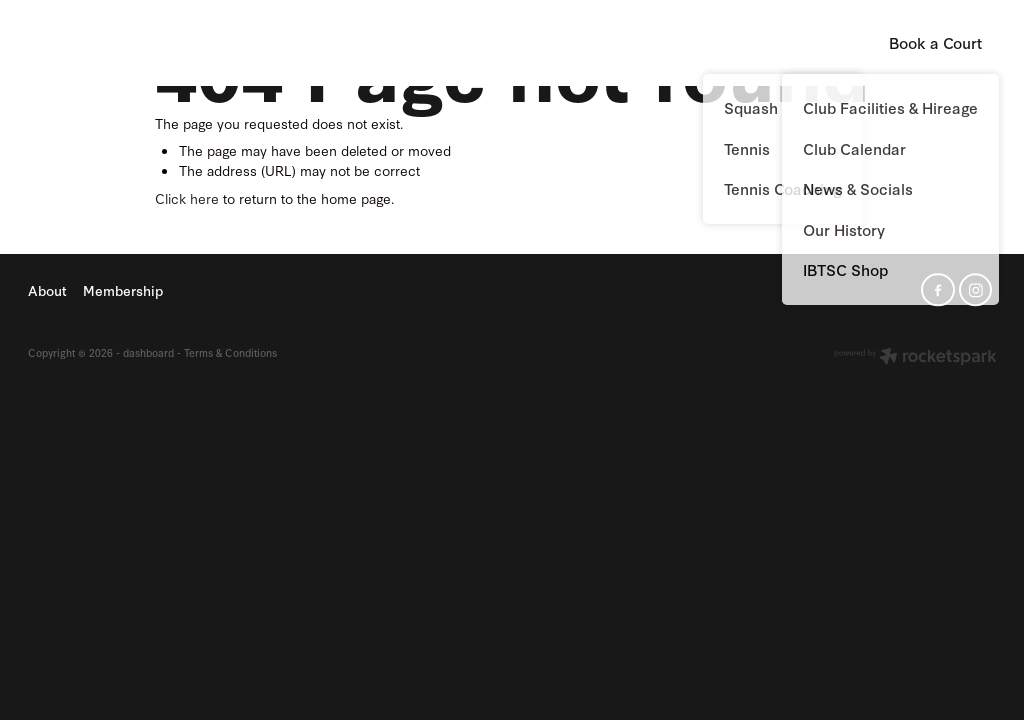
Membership (626, 41)
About (528, 41)
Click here (187, 198)
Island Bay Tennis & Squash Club (113, 43)
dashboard (148, 352)
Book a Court (935, 42)
